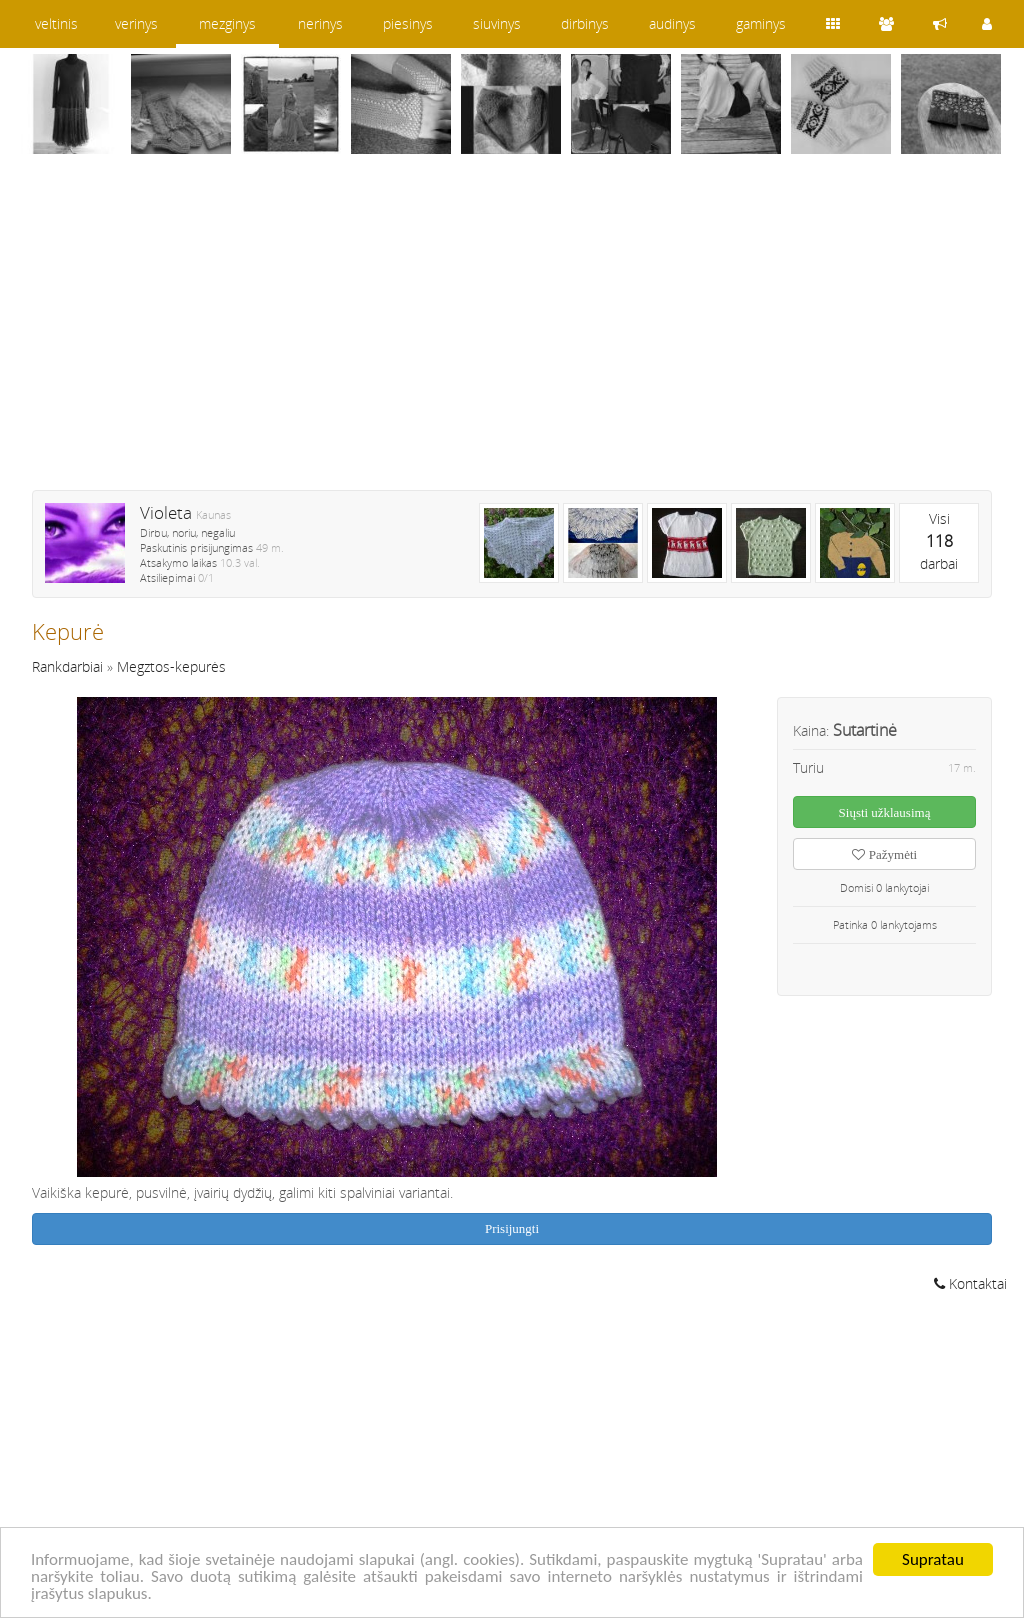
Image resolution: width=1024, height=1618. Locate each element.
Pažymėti (884, 854)
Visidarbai (939, 541)
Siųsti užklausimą (885, 812)
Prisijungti (512, 1228)
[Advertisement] (512, 335)
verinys (136, 23)
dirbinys (585, 23)
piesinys (408, 23)
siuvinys (497, 23)
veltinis (56, 23)
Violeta (166, 512)
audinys (672, 23)
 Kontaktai (970, 1283)
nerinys (320, 23)
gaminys (761, 23)
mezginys (227, 23)
